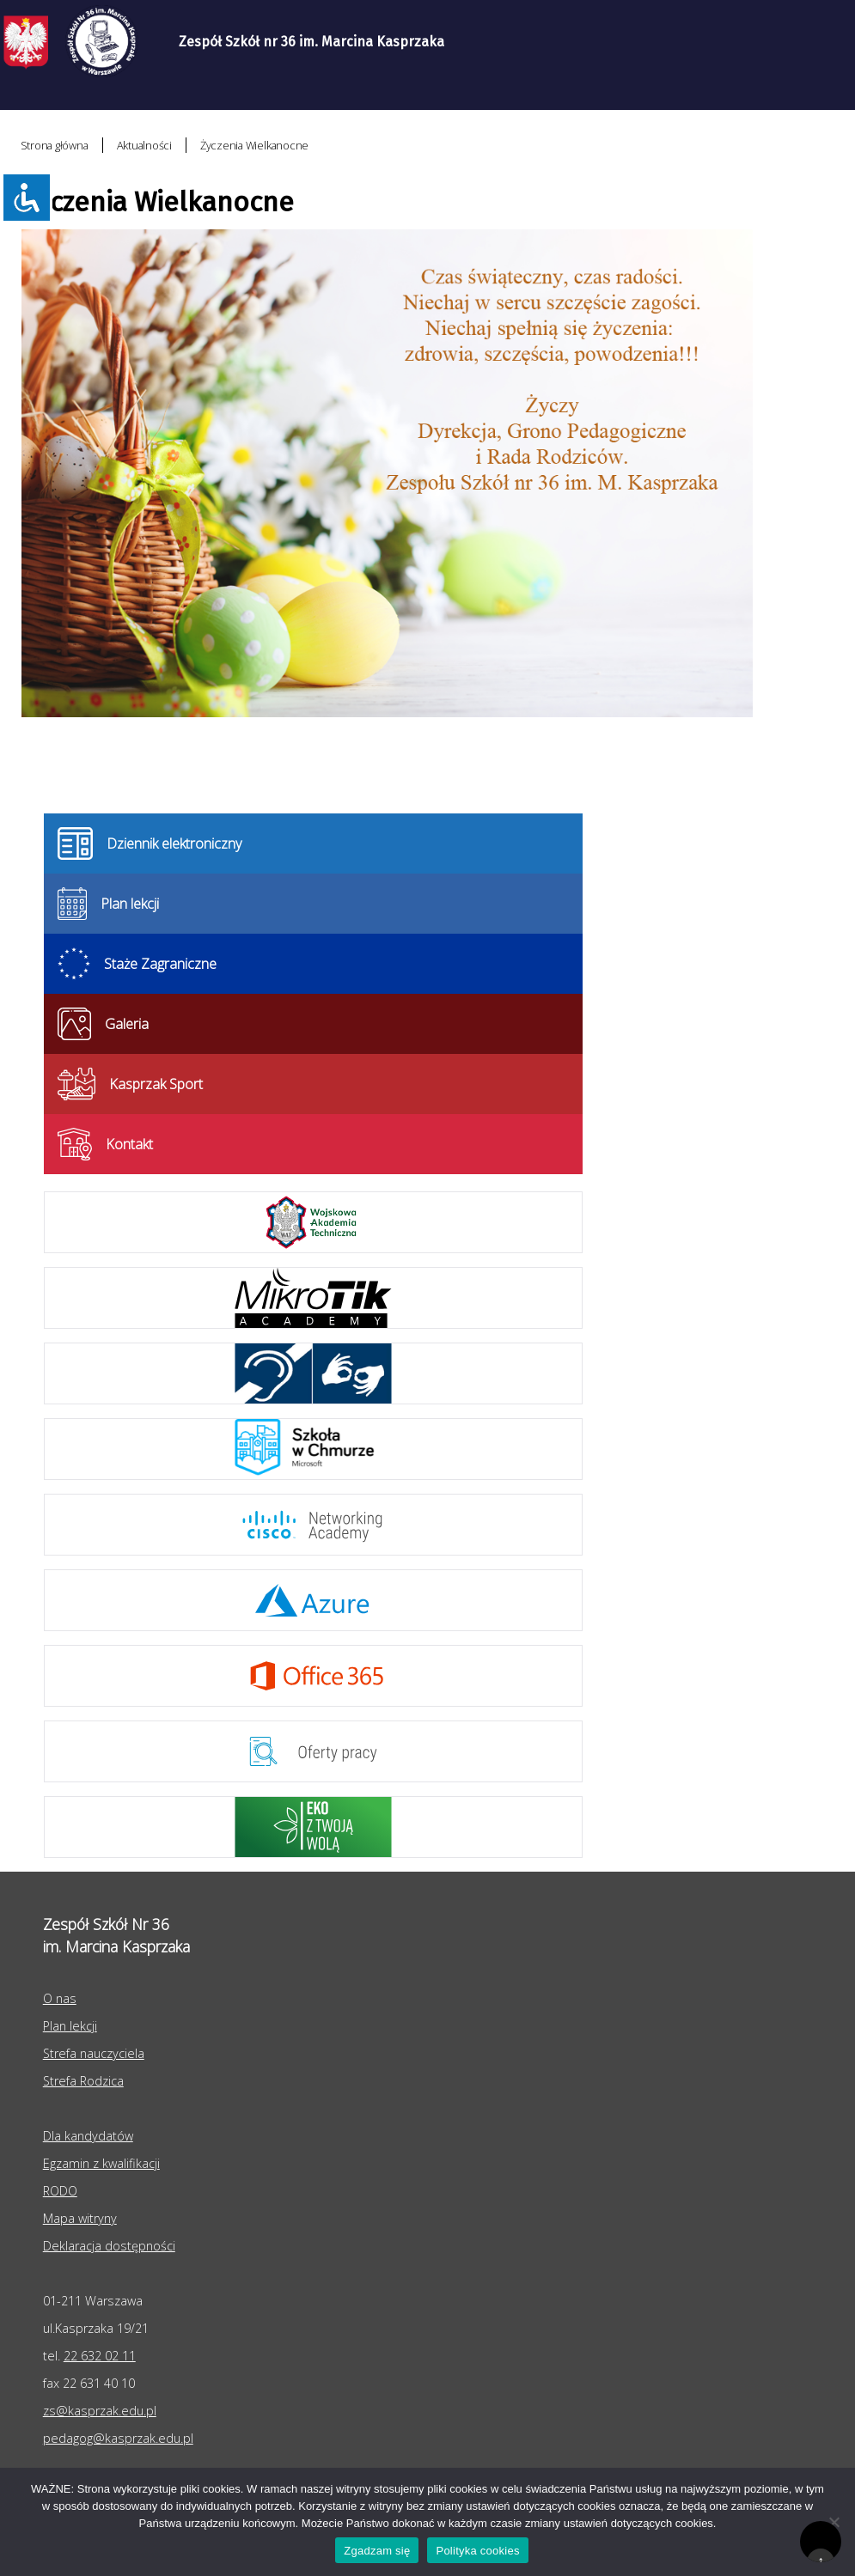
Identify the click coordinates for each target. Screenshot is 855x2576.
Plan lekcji (70, 2026)
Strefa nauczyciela (93, 2053)
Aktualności (144, 145)
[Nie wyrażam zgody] (833, 2521)
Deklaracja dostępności (109, 2246)
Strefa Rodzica (83, 2081)
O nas (59, 1998)
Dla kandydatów (88, 2136)
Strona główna (55, 145)
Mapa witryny (80, 2218)
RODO (60, 2191)
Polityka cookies (477, 2550)
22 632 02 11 (100, 2356)
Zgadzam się (377, 2550)
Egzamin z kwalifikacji (101, 2163)
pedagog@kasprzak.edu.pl (118, 2438)
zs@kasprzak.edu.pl (99, 2410)
